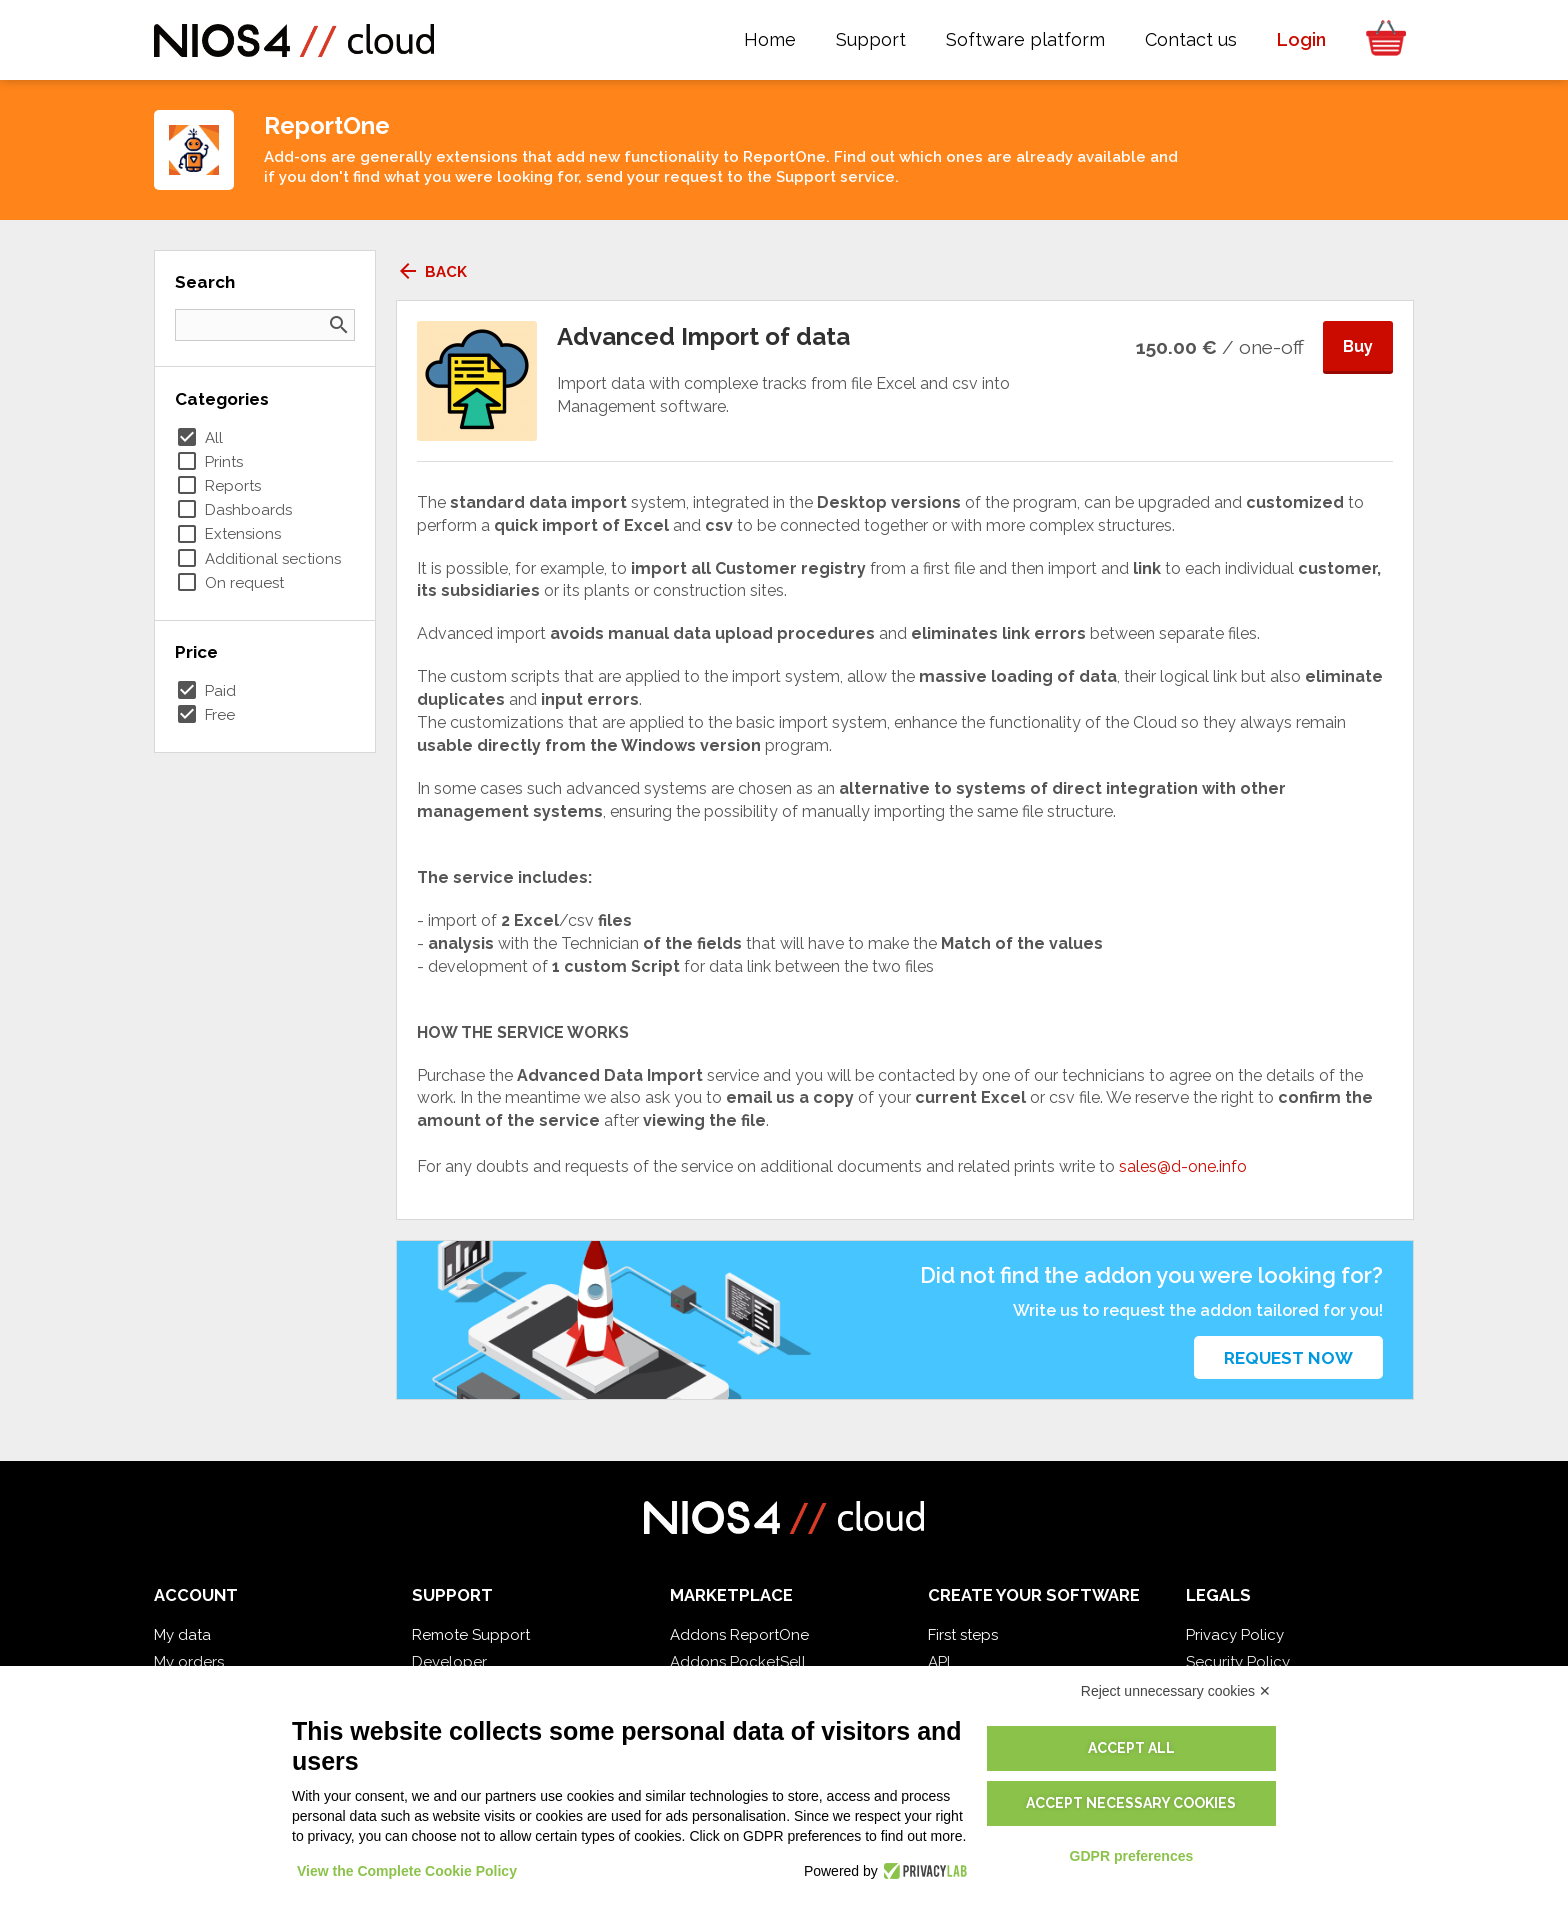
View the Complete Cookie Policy (407, 1871)
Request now (1288, 1358)
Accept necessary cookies (1131, 1803)
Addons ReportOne (739, 1635)
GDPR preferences (1132, 1856)
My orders (189, 1662)
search (339, 325)
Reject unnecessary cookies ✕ (1176, 1691)
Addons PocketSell (738, 1662)
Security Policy (1238, 1662)
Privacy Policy (1235, 1635)
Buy (1358, 346)
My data (182, 1635)
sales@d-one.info (1183, 1166)
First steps (963, 1635)
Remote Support (471, 1635)
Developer (449, 1662)
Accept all (1131, 1748)
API (939, 1662)
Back (431, 272)
